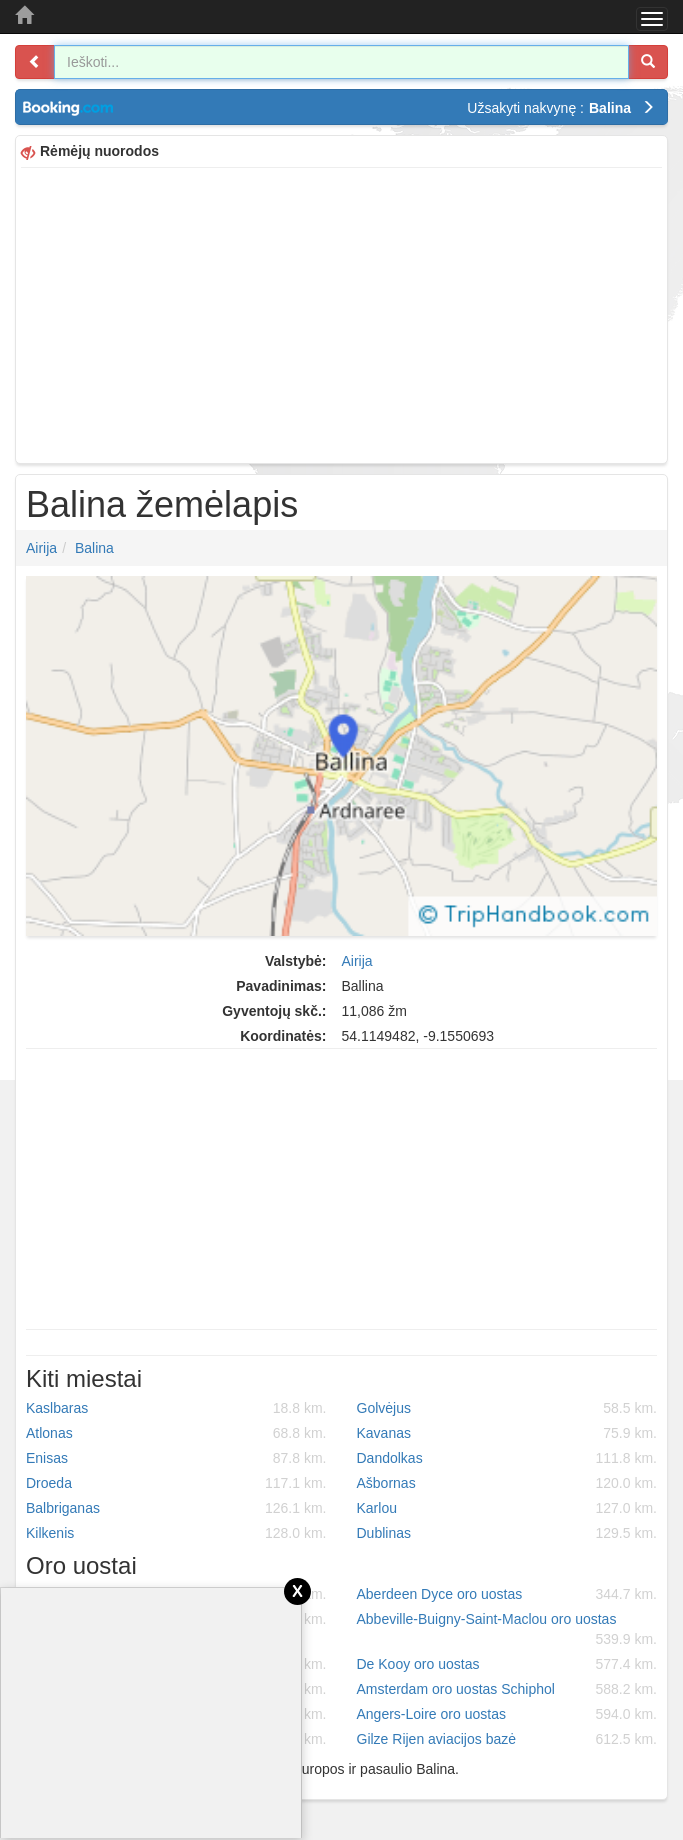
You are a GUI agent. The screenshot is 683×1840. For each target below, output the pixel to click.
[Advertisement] (341, 313)
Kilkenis (176, 1533)
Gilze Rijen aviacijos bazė (507, 1739)
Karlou (507, 1508)
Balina (94, 548)
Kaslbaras (176, 1408)
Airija (41, 548)
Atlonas (176, 1433)
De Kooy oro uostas (507, 1664)
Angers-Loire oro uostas (507, 1714)
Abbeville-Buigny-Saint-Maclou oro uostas (507, 1630)
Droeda (176, 1483)
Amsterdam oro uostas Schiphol (507, 1689)
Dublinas (507, 1533)
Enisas (176, 1458)
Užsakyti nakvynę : (561, 108)
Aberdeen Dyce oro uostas (507, 1594)
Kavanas (507, 1433)
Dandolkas (507, 1458)
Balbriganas (176, 1508)
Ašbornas (507, 1483)
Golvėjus (507, 1408)
